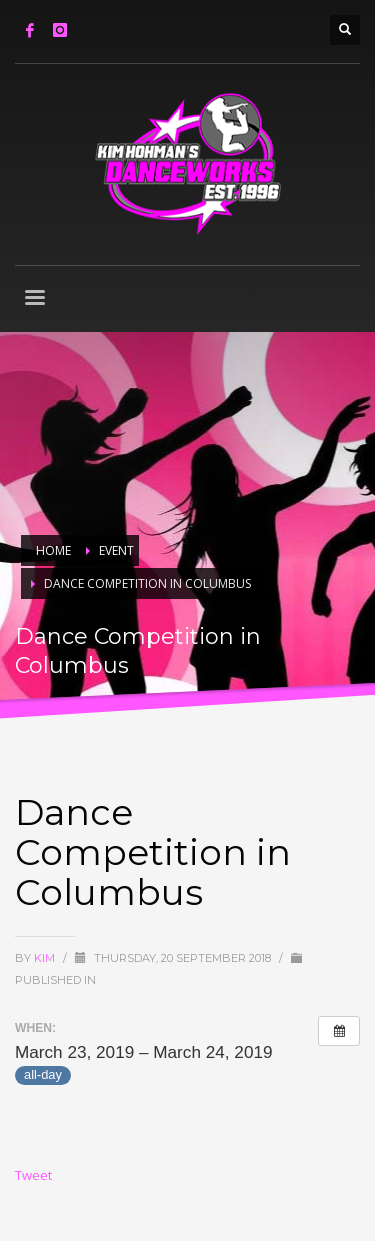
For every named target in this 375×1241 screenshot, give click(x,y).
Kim (46, 958)
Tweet (33, 1175)
